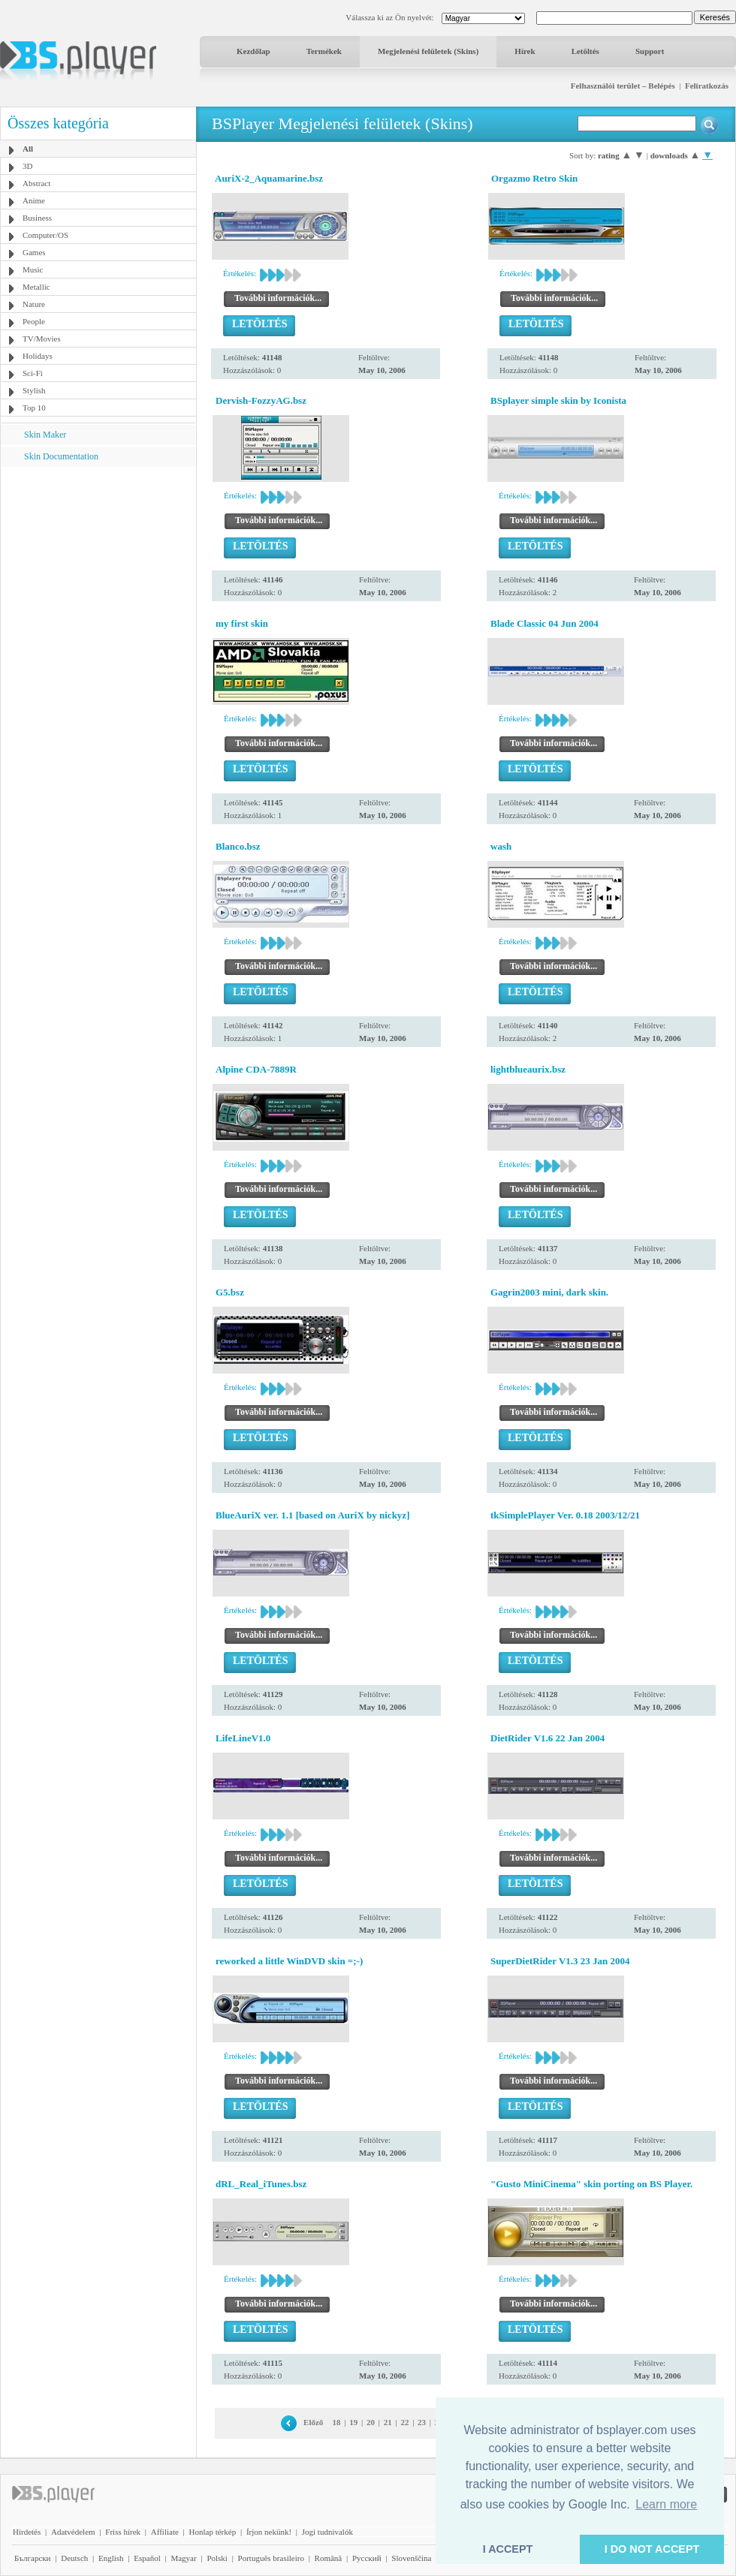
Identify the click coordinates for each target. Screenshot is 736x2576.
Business (37, 217)
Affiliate (165, 2531)
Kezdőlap (253, 51)
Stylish (34, 390)
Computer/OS (45, 234)
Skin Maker (45, 434)
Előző (313, 2422)
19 (353, 2422)
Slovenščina (411, 2557)
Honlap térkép (213, 2531)
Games (34, 252)
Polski (217, 2557)
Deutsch (74, 2557)
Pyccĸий (367, 2557)
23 (422, 2422)
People (34, 321)
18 (337, 2422)
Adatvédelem (73, 2531)
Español (147, 2557)
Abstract (36, 183)
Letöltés (585, 51)
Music (33, 269)
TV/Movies (42, 338)
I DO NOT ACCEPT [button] (652, 2549)
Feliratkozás (706, 85)
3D (27, 165)
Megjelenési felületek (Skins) (428, 51)
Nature (34, 303)
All (28, 148)
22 (404, 2422)
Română (328, 2557)
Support (650, 51)
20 (370, 2422)
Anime (34, 200)
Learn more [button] (666, 2504)
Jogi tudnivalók (327, 2531)
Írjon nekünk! (268, 2531)
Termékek (324, 51)
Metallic (36, 286)
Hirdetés (27, 2531)
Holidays (38, 355)
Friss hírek (122, 2531)
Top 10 (34, 407)
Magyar (183, 2557)
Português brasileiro (271, 2557)
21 (388, 2422)
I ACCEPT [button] (508, 2549)
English (111, 2557)
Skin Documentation (61, 456)
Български (32, 2557)
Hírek (524, 51)
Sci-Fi (33, 373)
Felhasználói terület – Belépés (623, 85)
